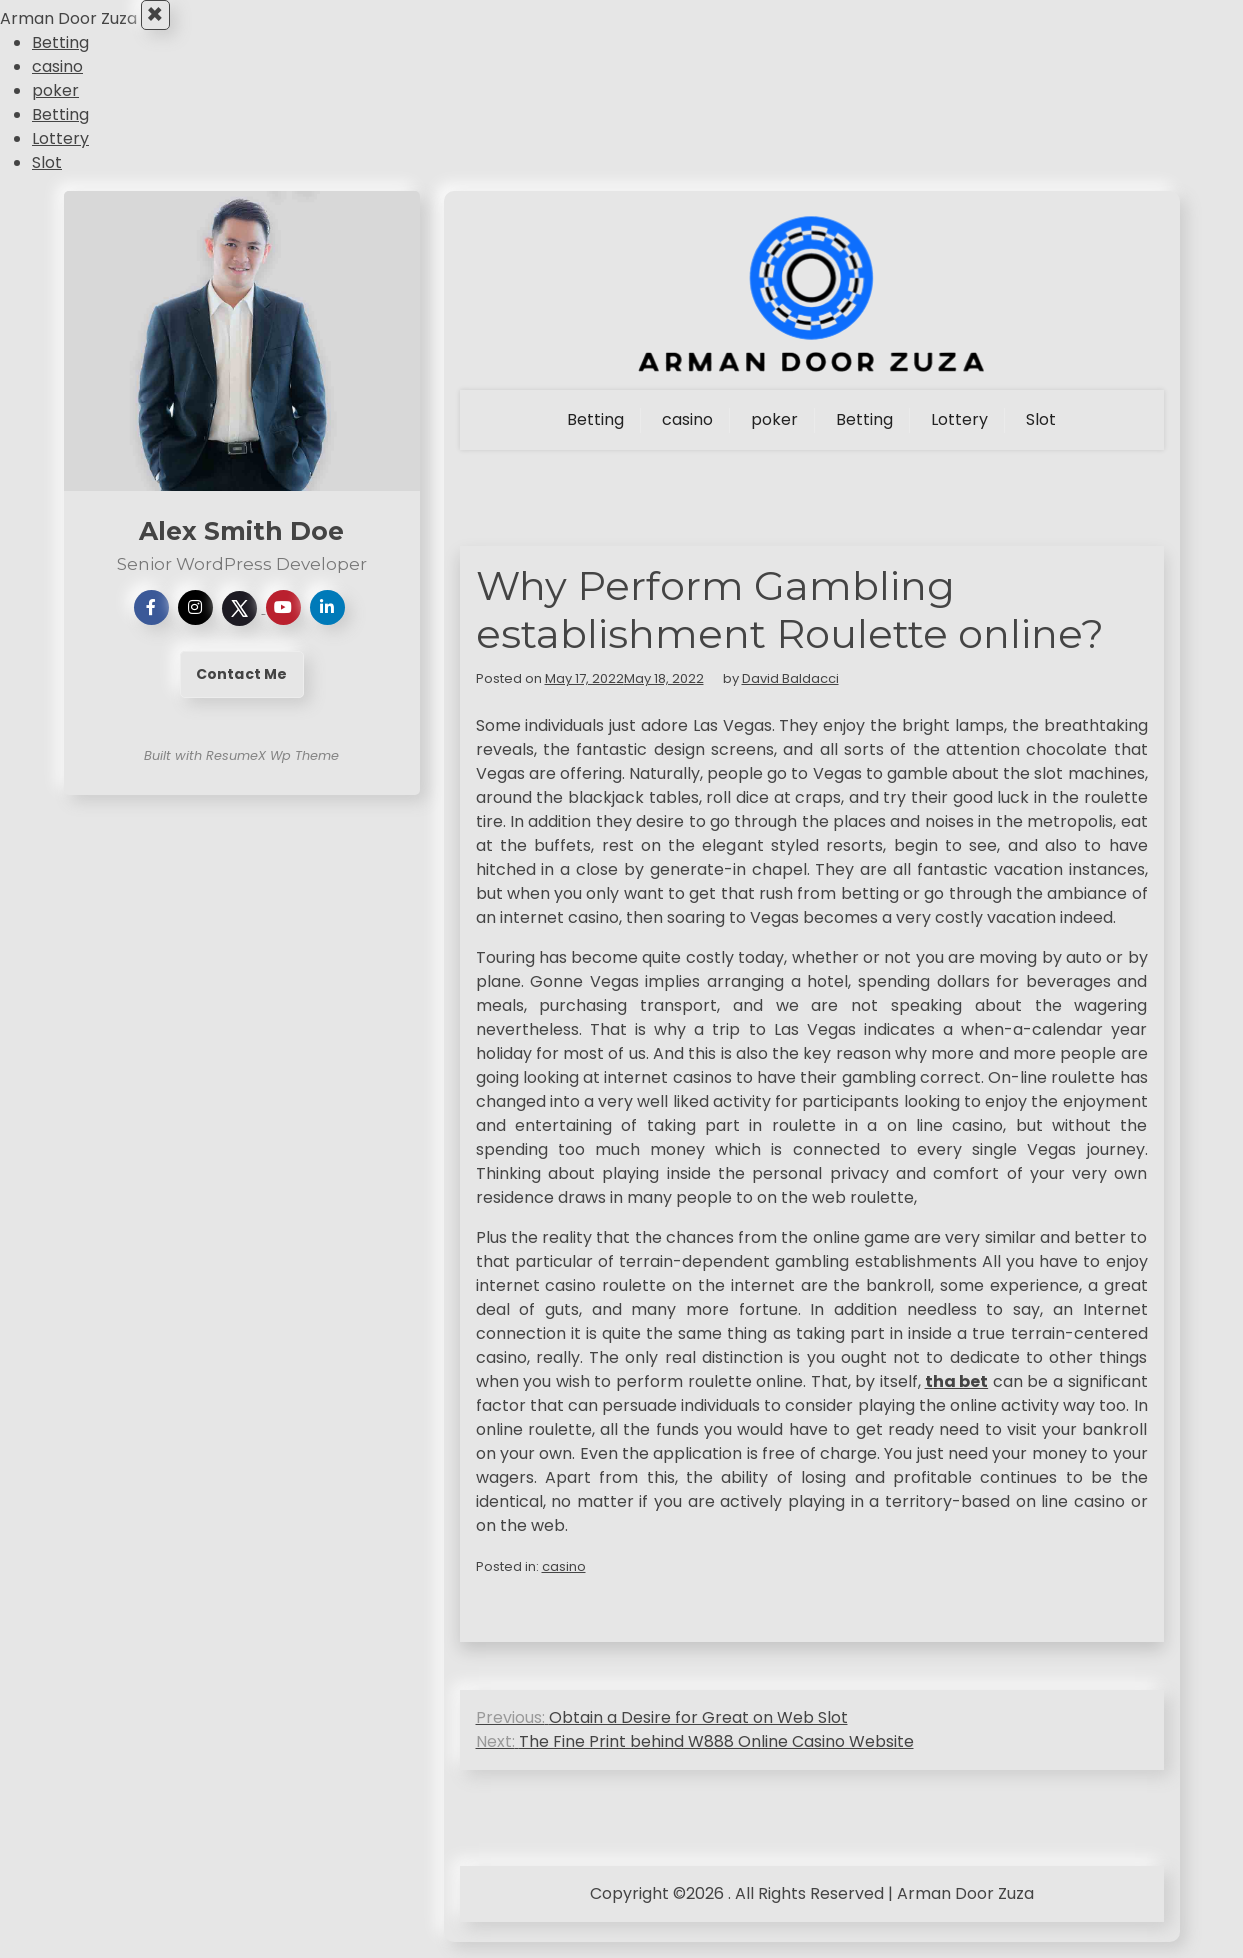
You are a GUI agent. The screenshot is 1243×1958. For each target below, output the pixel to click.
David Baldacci (790, 694)
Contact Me (242, 690)
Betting (60, 58)
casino (57, 82)
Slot (47, 178)
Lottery (60, 154)
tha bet (957, 1397)
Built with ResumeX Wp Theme (241, 771)
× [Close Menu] (161, 23)
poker (55, 106)
